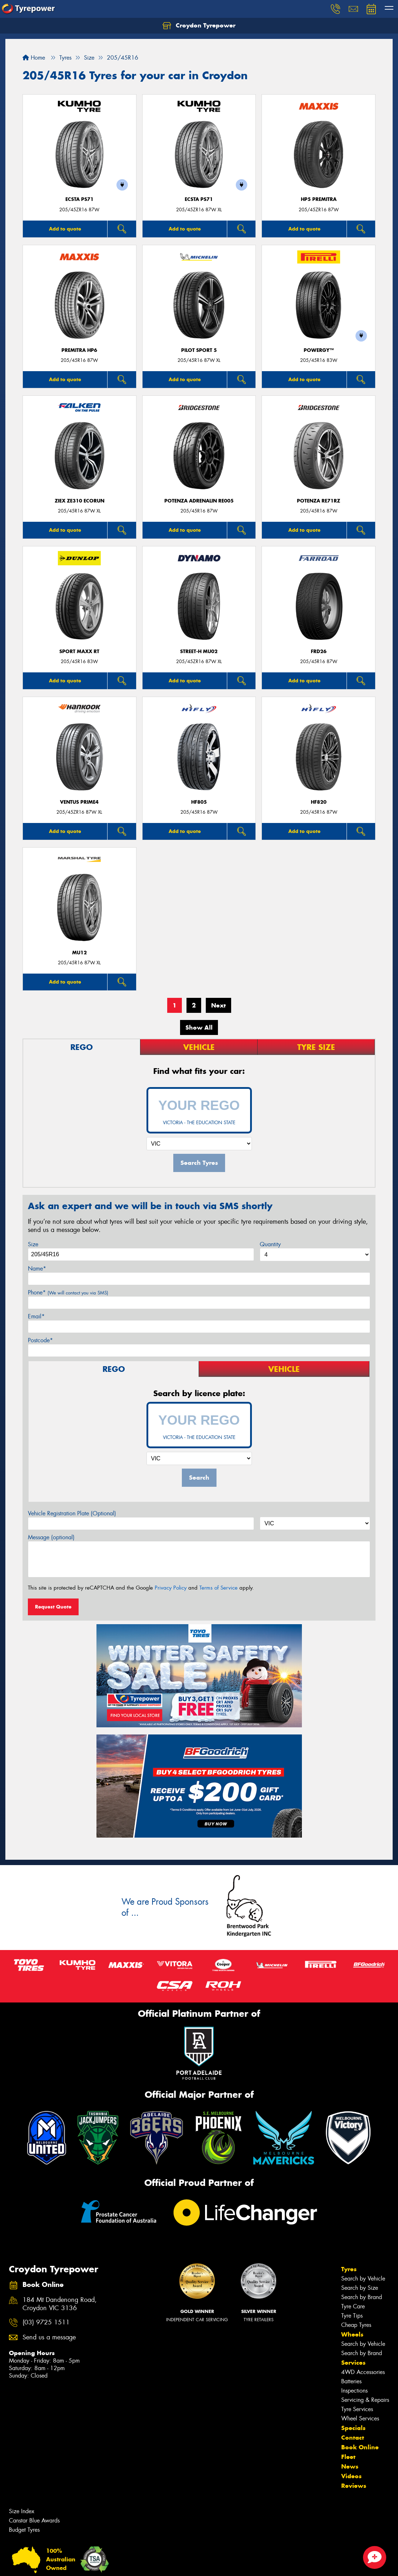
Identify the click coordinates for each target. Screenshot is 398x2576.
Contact (352, 2437)
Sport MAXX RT (79, 651)
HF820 (319, 802)
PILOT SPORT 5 (199, 350)
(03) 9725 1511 (46, 2322)
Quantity (270, 1244)
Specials (353, 2428)
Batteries (351, 2381)
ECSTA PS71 (79, 199)
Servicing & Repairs (365, 2400)
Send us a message (49, 2337)
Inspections (354, 2390)
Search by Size (359, 2288)
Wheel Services (360, 2418)
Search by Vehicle (363, 2278)
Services (353, 2363)
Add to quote (65, 229)
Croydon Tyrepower (199, 25)
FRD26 (319, 651)
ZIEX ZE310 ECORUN (79, 501)
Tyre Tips (352, 2315)
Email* (36, 1316)
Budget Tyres (24, 2530)
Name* (37, 1268)
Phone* (68, 1292)
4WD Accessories (363, 2372)
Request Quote (53, 1606)
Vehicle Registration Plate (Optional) (72, 1513)
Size (33, 1244)
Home (34, 57)
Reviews (353, 2486)
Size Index (21, 2511)
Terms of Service (218, 1587)
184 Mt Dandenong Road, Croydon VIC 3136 (60, 2304)
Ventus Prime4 (79, 802)
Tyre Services (357, 2409)
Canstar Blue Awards (34, 2520)
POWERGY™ (319, 350)
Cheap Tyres (356, 2325)
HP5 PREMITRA (319, 199)
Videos (351, 2476)
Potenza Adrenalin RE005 (199, 501)
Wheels (352, 2334)
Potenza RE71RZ (318, 501)
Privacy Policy (170, 1587)
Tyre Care (353, 2306)
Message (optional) (51, 1537)
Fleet (348, 2457)
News (349, 2466)
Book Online (360, 2447)
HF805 (199, 802)
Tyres (349, 2269)
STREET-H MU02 (199, 651)
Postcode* (40, 1340)
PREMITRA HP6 (79, 350)
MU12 (79, 953)
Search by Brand (361, 2297)
